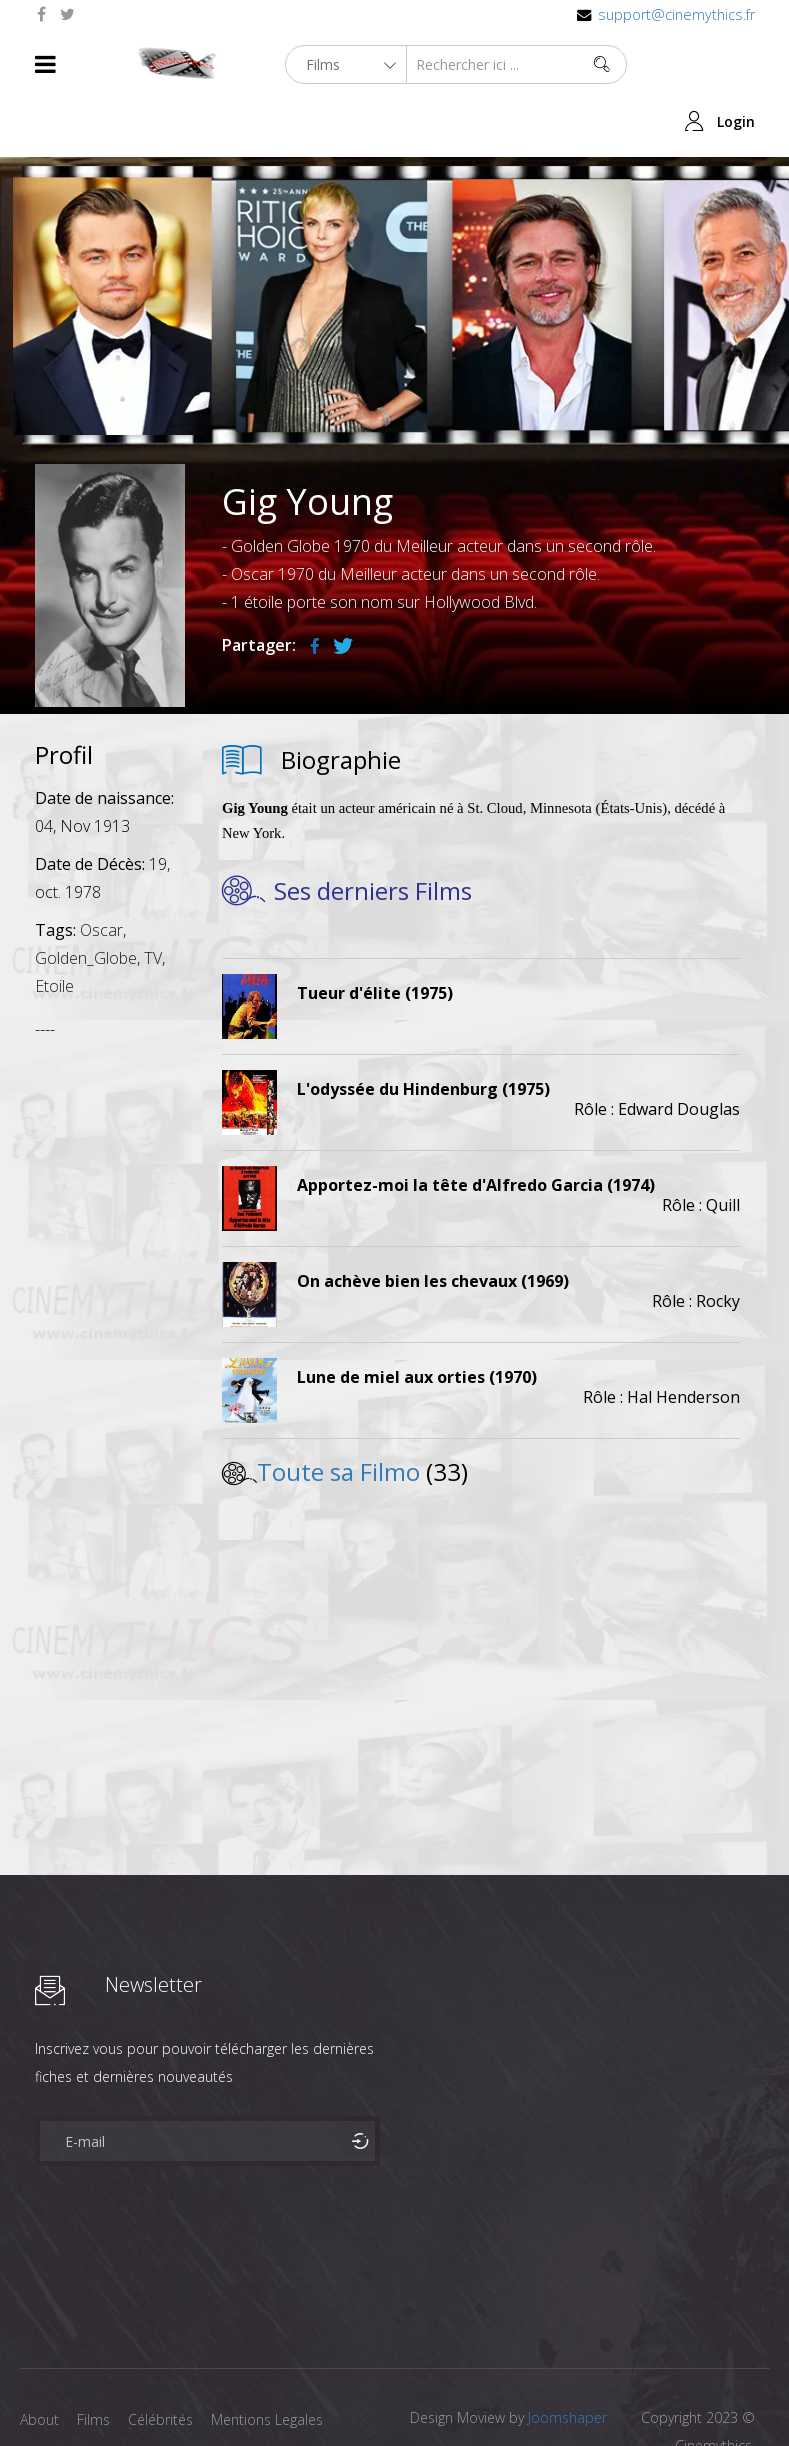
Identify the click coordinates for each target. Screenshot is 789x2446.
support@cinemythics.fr (676, 14)
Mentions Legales (273, 2362)
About (39, 2362)
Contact (45, 2394)
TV (153, 901)
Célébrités (164, 2362)
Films (95, 2362)
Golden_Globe (86, 901)
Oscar (101, 873)
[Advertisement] (110, 1296)
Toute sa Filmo (338, 1414)
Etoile (54, 929)
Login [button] (736, 64)
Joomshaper (567, 2360)
